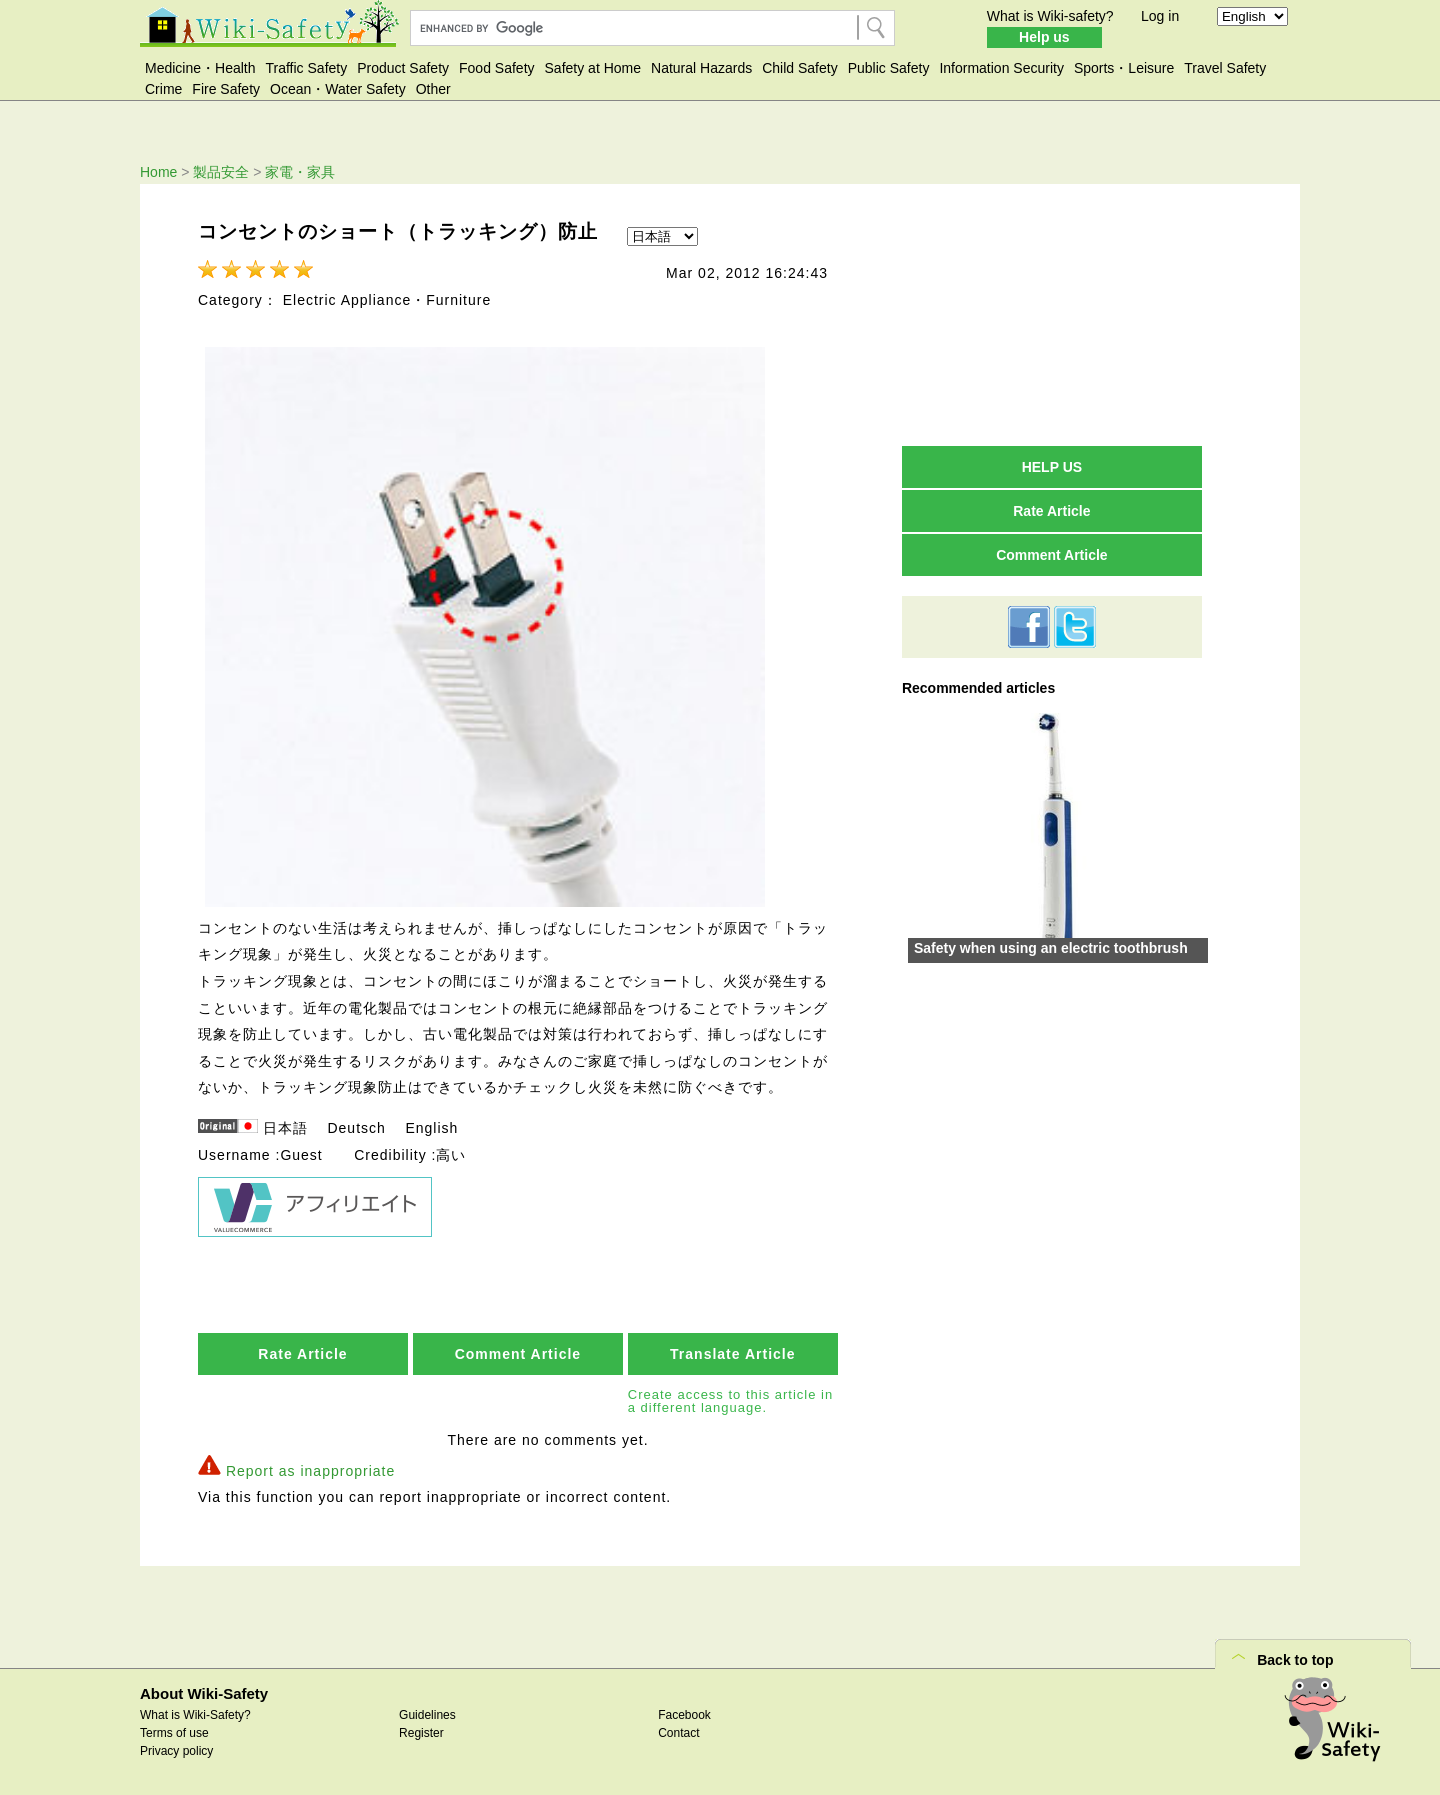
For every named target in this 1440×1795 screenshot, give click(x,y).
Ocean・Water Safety (338, 89)
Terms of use (174, 1733)
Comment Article (518, 1354)
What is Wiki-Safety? (195, 1715)
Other (433, 89)
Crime (163, 89)
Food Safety (497, 68)
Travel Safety (1225, 68)
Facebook (684, 1715)
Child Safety (799, 68)
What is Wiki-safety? (1050, 16)
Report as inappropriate (310, 1471)
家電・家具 (300, 172)
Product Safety (403, 68)
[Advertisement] (1052, 314)
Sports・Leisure (1124, 68)
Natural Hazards (701, 68)
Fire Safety (226, 89)
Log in (1160, 16)
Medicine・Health (200, 68)
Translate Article (732, 1354)
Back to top (1295, 1660)
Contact (678, 1733)
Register (421, 1733)
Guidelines (427, 1715)
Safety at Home (593, 68)
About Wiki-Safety (204, 1693)
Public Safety (889, 68)
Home (158, 172)
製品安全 (221, 172)
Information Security (1001, 68)
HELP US (1052, 467)
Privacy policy (176, 1751)
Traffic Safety (307, 68)
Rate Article (302, 1354)
